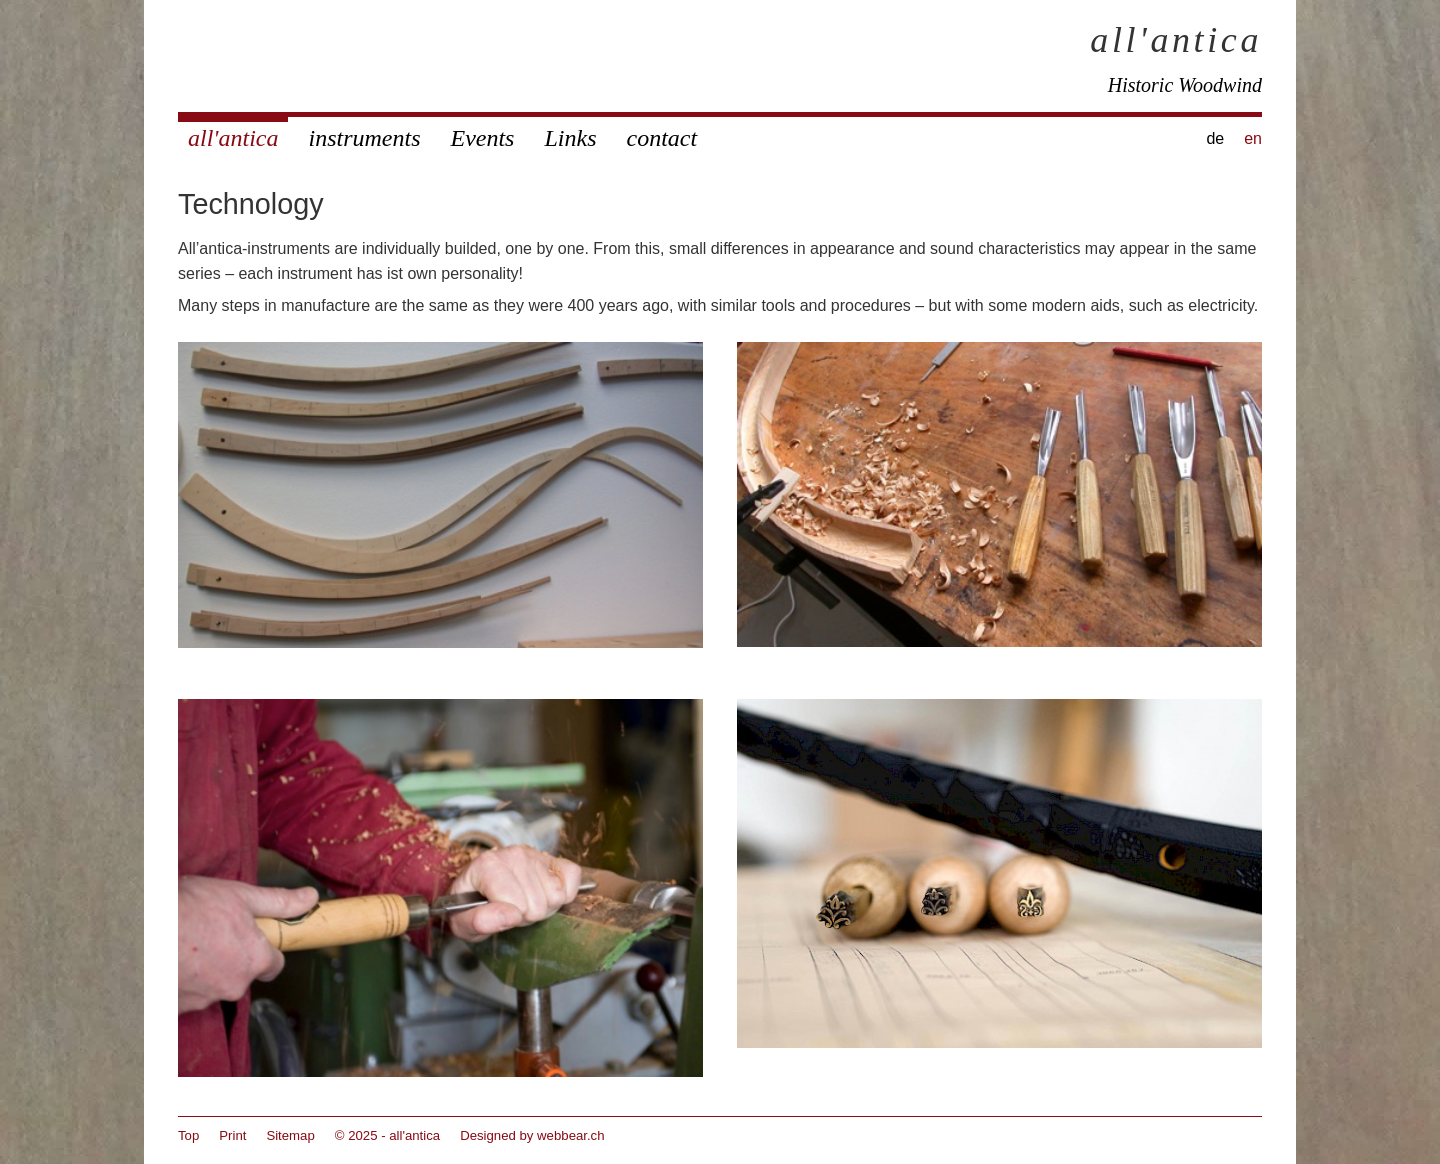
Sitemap (290, 1135)
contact (661, 138)
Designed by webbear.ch (532, 1135)
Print (232, 1135)
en (1253, 138)
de (1215, 138)
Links (570, 138)
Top (188, 1135)
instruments (364, 138)
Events (482, 138)
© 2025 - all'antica (387, 1135)
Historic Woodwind (1185, 85)
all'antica (1176, 40)
